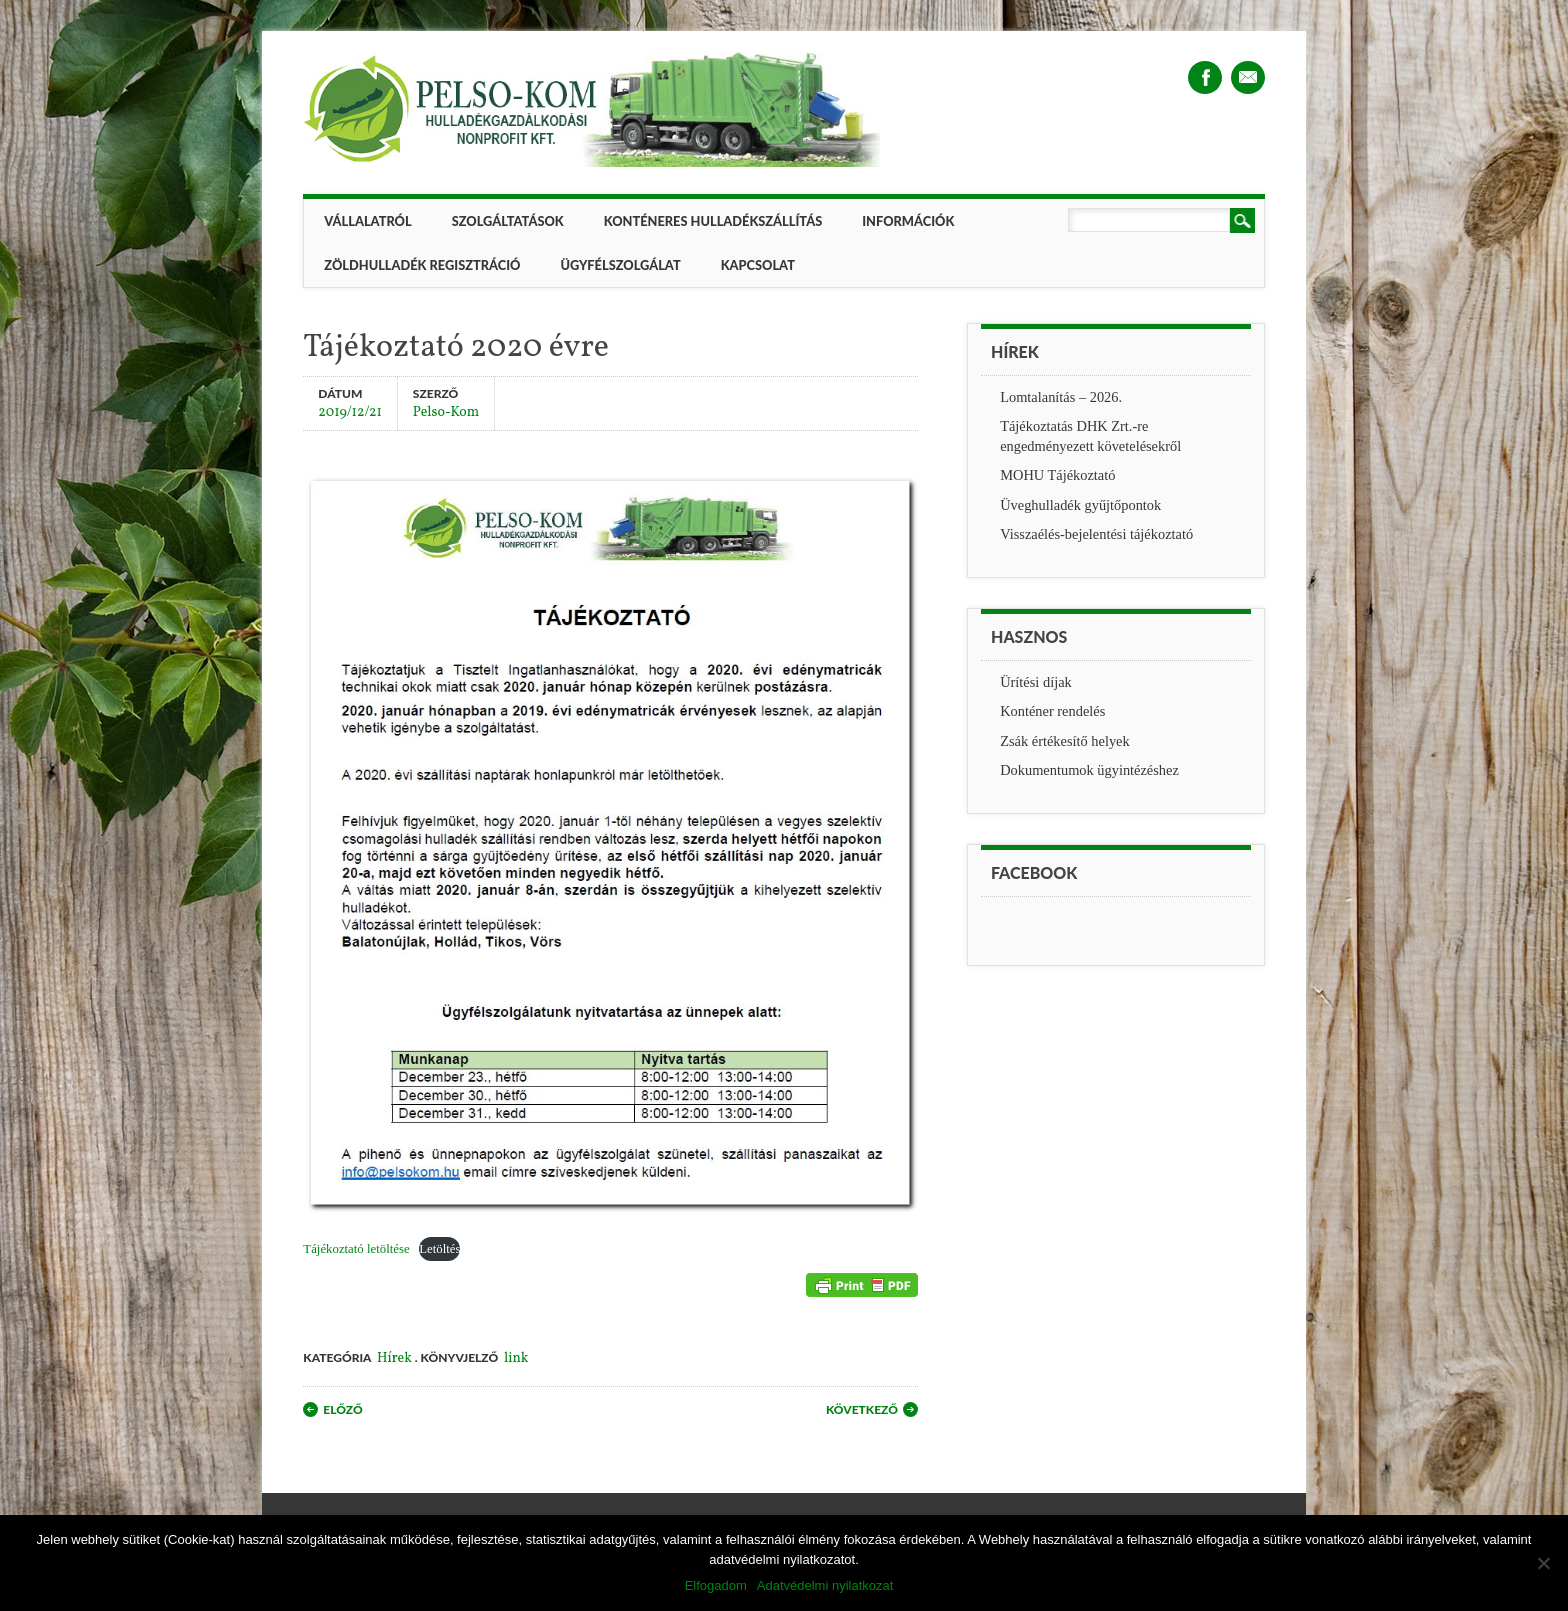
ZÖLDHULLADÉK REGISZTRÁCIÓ (422, 265)
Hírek (394, 1358)
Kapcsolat (758, 265)
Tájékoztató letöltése (356, 1249)
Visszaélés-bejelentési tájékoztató (1096, 534)
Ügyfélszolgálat (620, 265)
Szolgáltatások (508, 221)
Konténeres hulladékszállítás (713, 221)
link (516, 1358)
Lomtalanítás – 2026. (1061, 397)
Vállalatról (367, 221)
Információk (908, 221)
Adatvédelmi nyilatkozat (825, 1585)
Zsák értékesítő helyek (1064, 741)
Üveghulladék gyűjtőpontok (1080, 505)
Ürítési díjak (1036, 682)
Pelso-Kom (446, 411)
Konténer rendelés (1052, 711)
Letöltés (439, 1249)
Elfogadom (716, 1585)
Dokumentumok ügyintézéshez (1089, 770)
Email (1248, 77)
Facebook (1205, 77)
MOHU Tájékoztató (1057, 475)
